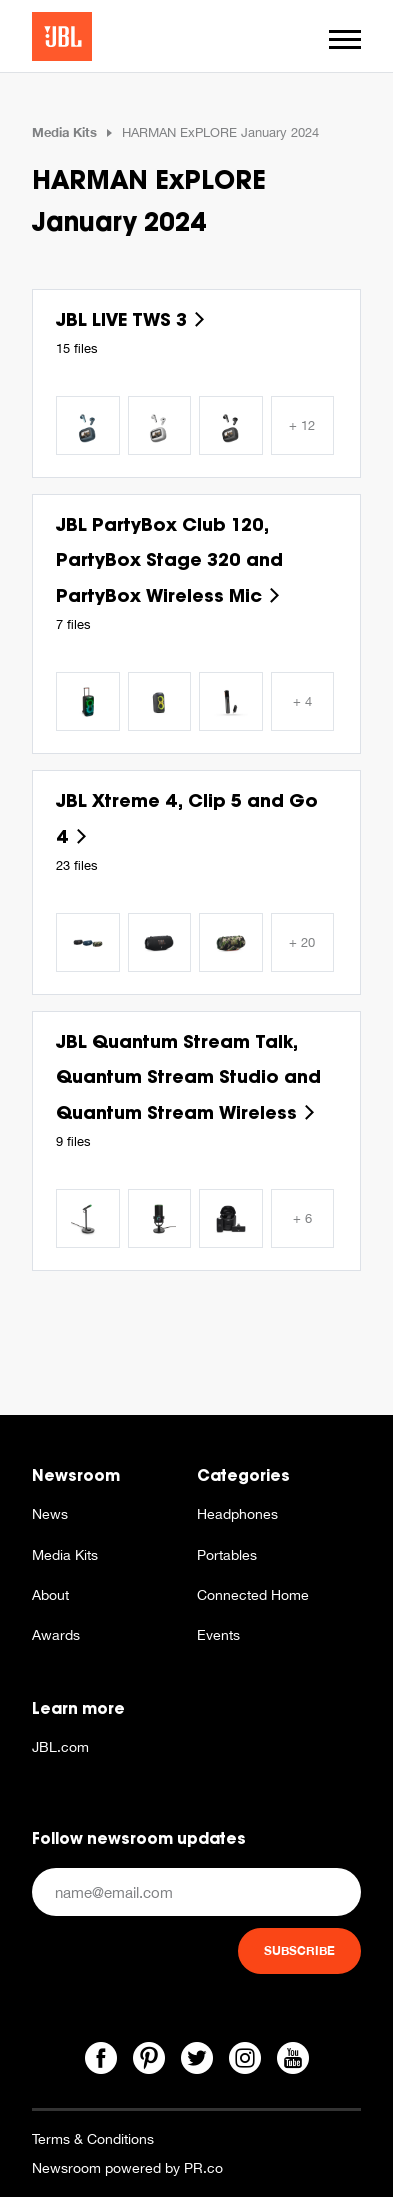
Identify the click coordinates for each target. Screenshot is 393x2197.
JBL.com (60, 1747)
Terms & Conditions (93, 2139)
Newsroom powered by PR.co (127, 2168)
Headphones (237, 1514)
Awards (56, 1635)
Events (218, 1635)
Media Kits (64, 132)
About (50, 1595)
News (50, 1514)
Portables (227, 1555)
